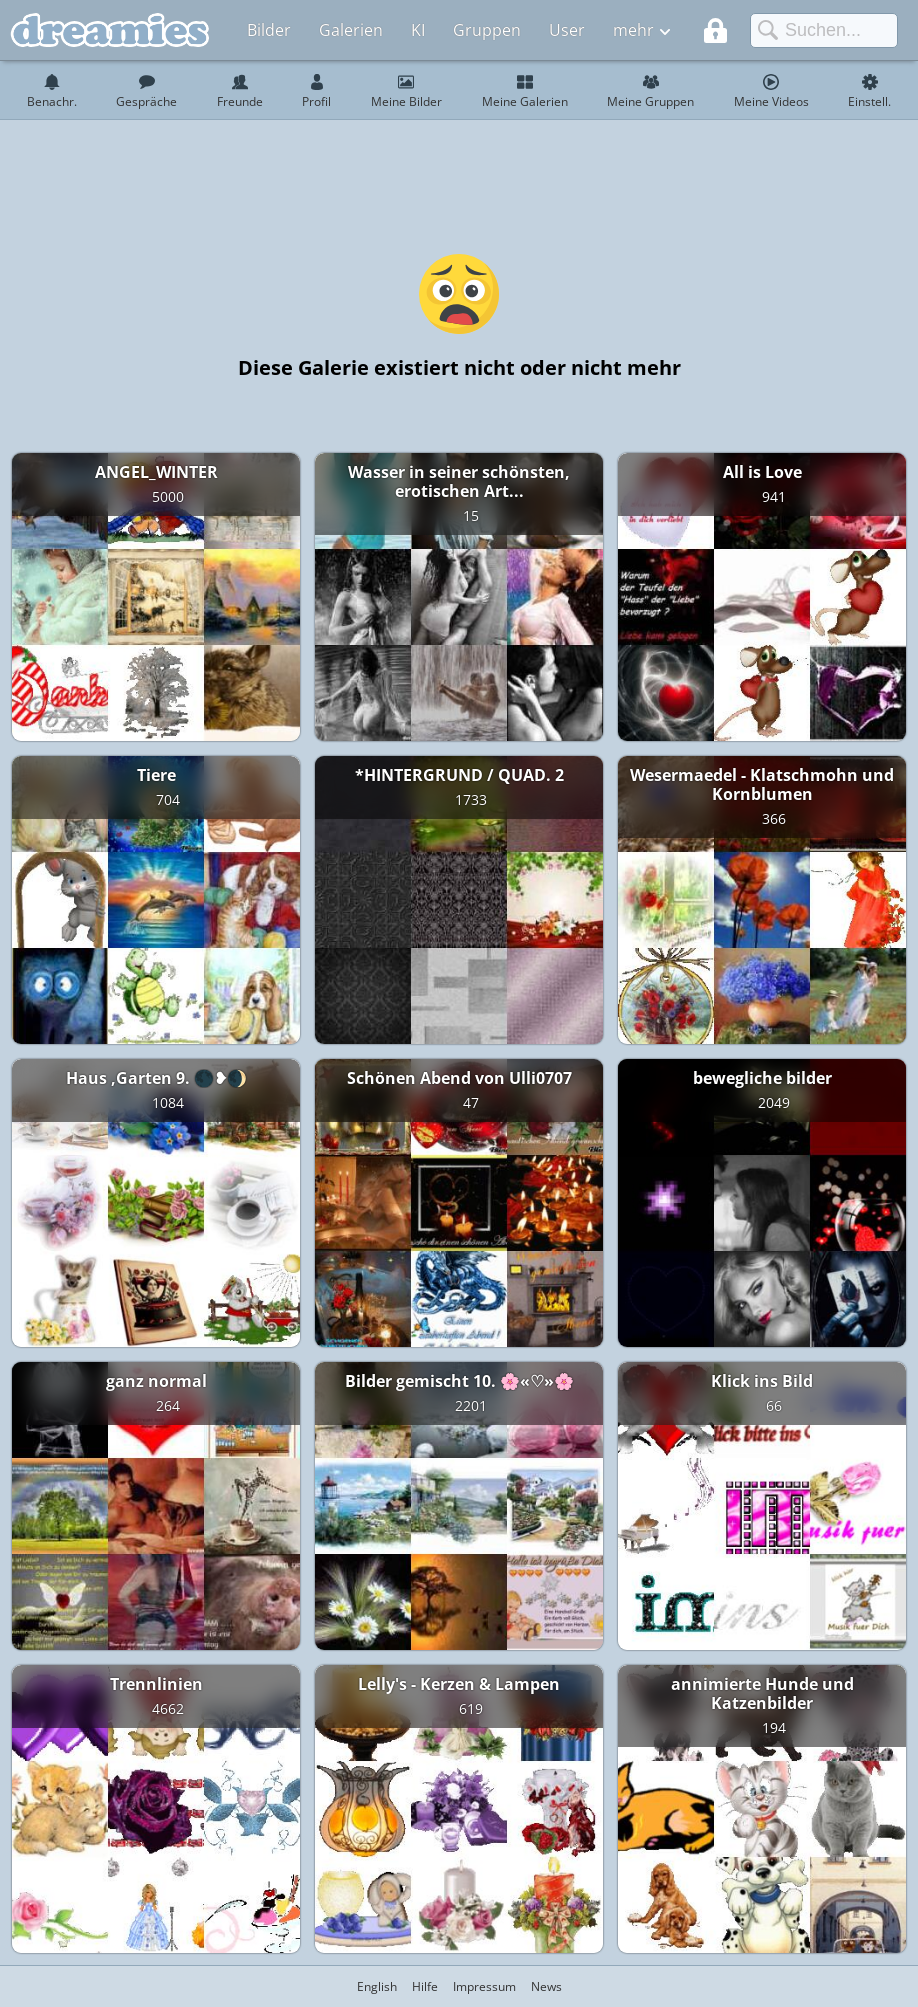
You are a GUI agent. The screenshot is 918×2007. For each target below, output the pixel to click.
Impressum (484, 1986)
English (377, 1986)
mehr (633, 30)
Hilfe (425, 1986)
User (567, 30)
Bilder (269, 30)
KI (418, 30)
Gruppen (487, 30)
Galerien (351, 30)
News (546, 1986)
